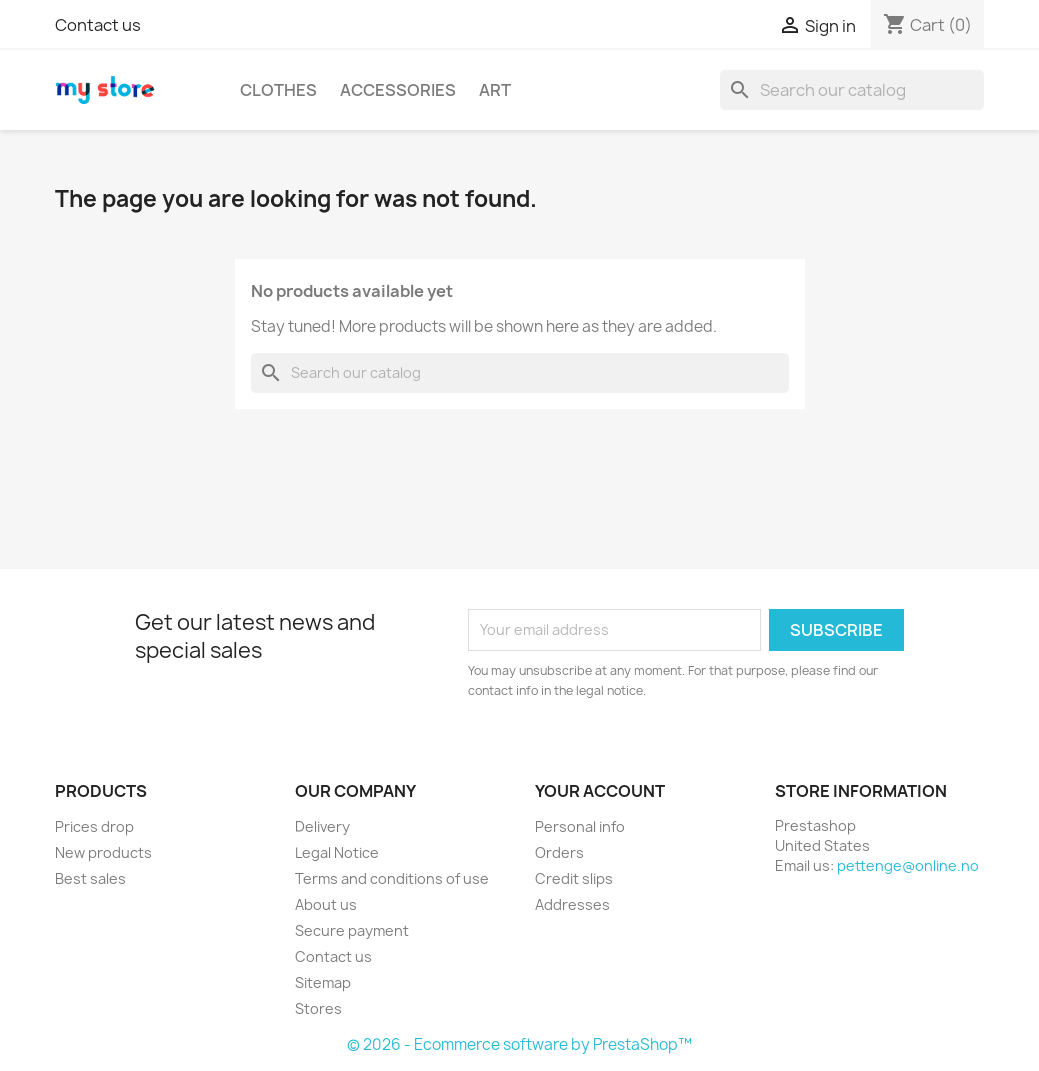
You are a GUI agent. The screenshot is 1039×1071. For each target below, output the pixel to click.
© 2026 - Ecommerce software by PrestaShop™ (519, 1044)
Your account (600, 791)
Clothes (278, 90)
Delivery (322, 826)
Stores (318, 1008)
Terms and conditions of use (392, 878)
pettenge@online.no (908, 865)
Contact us (98, 25)
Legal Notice (337, 852)
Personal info (580, 826)
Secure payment (352, 930)
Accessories (398, 90)
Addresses (572, 904)
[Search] (852, 90)
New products (103, 852)
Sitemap (323, 982)
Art (495, 90)
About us (326, 904)
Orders (559, 852)
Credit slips (574, 878)
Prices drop (94, 826)
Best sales (90, 878)
